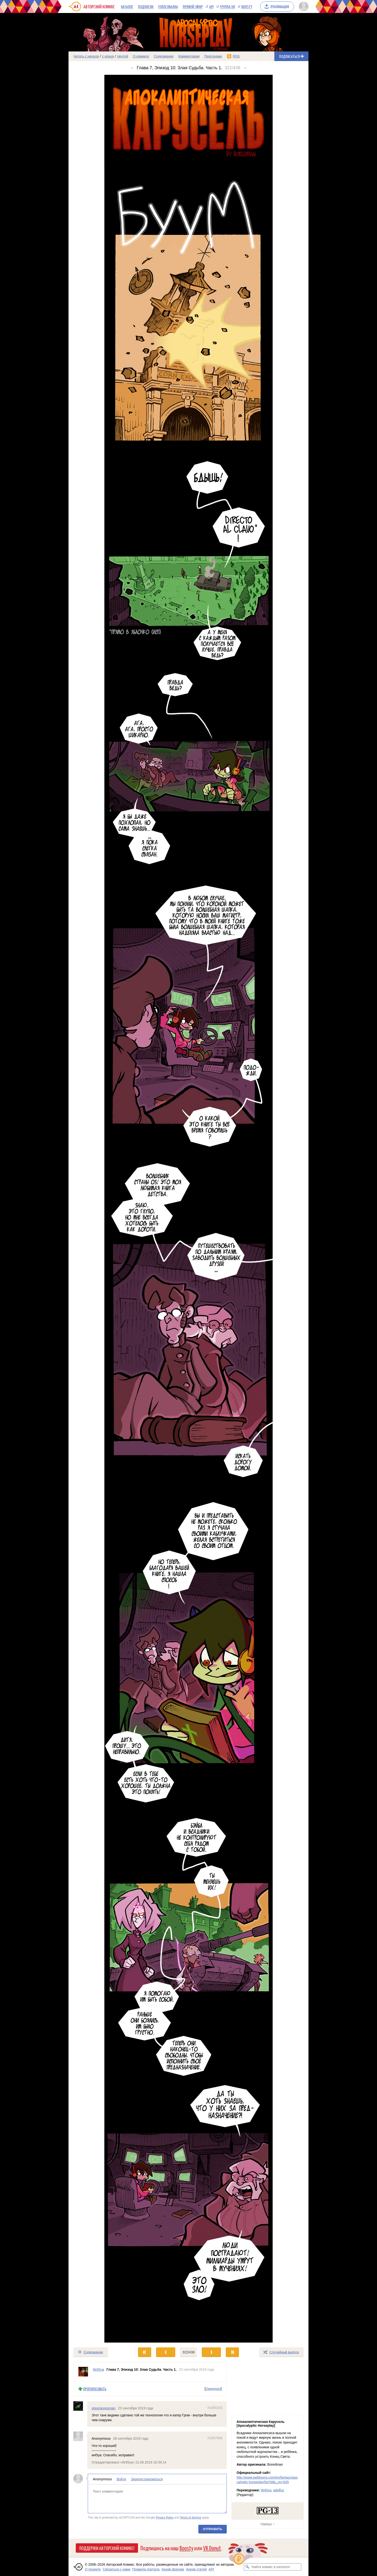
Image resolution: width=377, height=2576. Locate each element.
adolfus (278, 2490)
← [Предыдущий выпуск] (132, 67)
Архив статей (196, 2569)
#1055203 (214, 2407)
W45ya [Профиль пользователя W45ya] (98, 2369)
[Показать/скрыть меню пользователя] (302, 6)
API (211, 6)
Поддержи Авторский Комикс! (106, 2548)
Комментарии (189, 56)
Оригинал (213, 2389)
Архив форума (173, 2569)
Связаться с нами (116, 2569)
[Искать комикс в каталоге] (247, 2566)
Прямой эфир (193, 6)
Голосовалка (168, 6)
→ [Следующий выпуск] (245, 67)
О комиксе (141, 56)
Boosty (246, 6)
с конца (108, 56)
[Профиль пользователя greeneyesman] (80, 2406)
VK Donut (212, 2547)
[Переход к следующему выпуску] (188, 1209)
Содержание (164, 56)
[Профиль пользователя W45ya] (83, 2371)
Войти (121, 2479)
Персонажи (213, 56)
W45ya (266, 2490)
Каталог (127, 6)
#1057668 (214, 2438)
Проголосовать (94, 2388)
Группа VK (227, 6)
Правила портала (146, 2569)
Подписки (145, 6)
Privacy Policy (165, 2517)
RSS (236, 56)
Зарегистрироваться (147, 2479)
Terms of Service (190, 2517)
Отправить (212, 2529)
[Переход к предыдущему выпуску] (99, 1209)
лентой (122, 56)
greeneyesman (103, 2408)
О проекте (93, 2569)
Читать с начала (86, 56)
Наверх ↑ (268, 2524)
